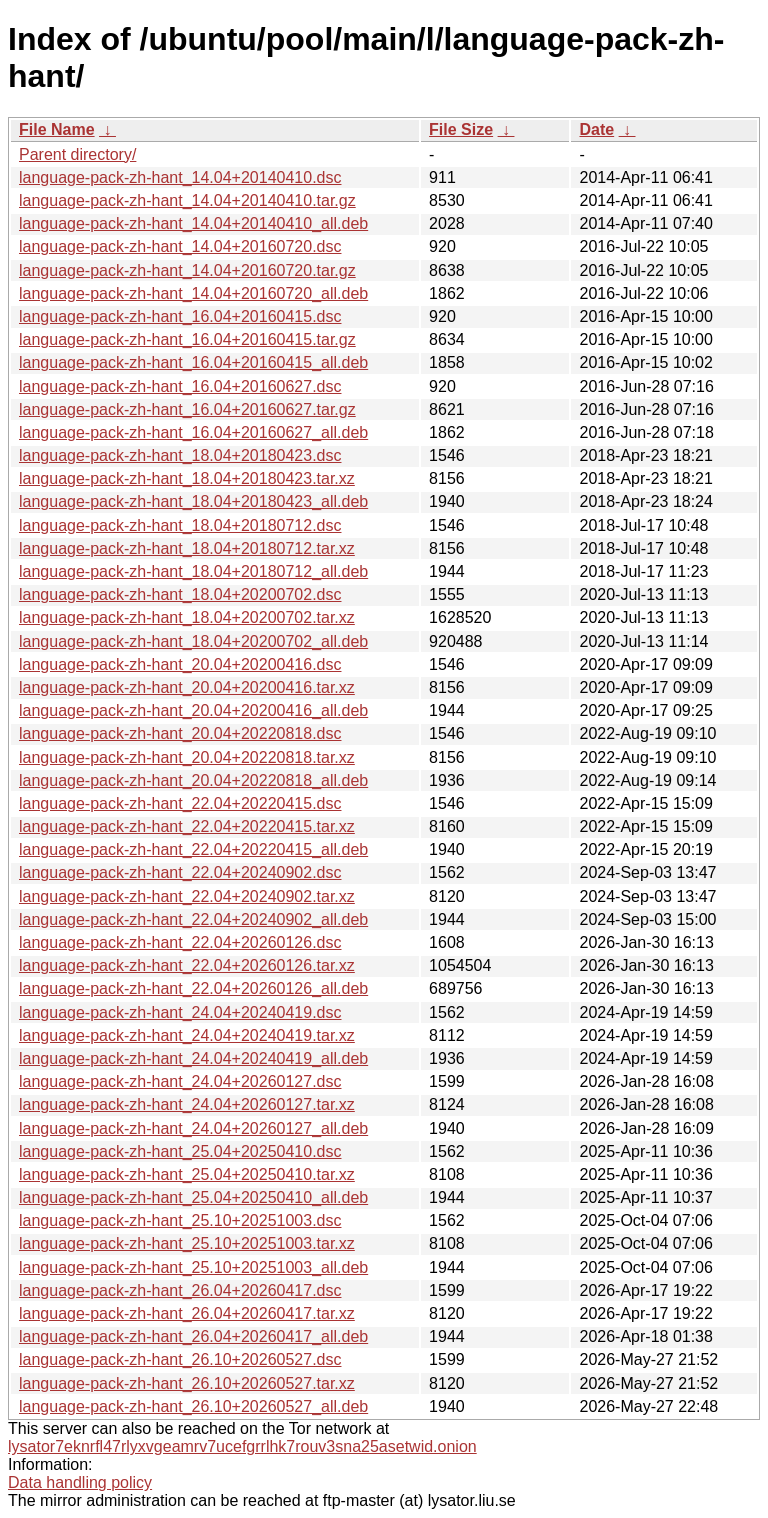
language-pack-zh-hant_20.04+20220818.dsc (180, 733)
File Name (57, 129)
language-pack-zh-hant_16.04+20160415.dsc (180, 316)
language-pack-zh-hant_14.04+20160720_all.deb (193, 293)
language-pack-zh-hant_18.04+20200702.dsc (180, 594)
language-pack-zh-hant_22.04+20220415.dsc (180, 803)
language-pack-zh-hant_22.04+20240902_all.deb (193, 919)
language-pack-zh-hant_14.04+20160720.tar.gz (187, 270)
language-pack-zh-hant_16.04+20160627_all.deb (193, 432)
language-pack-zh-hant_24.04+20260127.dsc (180, 1081)
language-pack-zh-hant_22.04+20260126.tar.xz (187, 965)
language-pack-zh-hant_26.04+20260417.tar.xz (187, 1313)
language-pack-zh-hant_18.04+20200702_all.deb (193, 641)
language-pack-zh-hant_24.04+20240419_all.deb (193, 1058)
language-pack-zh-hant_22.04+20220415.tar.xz (187, 826)
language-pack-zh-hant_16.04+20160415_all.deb (193, 362)
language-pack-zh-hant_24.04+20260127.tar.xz (187, 1104)
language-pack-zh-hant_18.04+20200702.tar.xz (187, 617)
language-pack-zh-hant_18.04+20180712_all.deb (193, 571)
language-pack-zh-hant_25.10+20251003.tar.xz (187, 1243)
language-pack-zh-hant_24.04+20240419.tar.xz (187, 1035)
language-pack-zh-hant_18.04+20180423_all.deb (193, 501)
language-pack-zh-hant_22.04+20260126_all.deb (193, 988)
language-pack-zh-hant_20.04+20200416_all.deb (193, 710)
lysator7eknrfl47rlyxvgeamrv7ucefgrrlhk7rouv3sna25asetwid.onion (242, 1446)
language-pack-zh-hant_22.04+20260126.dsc (180, 942)
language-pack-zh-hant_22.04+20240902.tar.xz (187, 896)
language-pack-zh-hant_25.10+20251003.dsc (180, 1220)
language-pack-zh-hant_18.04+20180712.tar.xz (187, 548)
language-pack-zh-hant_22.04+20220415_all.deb (193, 849)
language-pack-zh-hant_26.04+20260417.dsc (180, 1290)
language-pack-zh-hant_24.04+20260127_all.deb (193, 1128)
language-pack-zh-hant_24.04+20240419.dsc (180, 1012)
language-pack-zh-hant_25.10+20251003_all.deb (193, 1267)
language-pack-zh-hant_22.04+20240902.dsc (180, 872)
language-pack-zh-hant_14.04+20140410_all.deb (193, 223)
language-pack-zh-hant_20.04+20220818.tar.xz (187, 757)
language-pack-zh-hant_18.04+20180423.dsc (180, 455)
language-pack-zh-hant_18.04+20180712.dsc (180, 525)
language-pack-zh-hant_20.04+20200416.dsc (180, 664)
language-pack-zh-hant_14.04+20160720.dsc (180, 246)
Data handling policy (80, 1482)
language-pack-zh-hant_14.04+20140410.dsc (180, 177)
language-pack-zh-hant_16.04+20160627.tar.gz (187, 409)
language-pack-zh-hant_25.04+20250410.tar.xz (187, 1174)
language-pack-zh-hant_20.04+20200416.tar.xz (187, 687)
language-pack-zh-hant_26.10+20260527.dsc (180, 1359)
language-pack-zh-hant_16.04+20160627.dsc (180, 386)
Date (596, 129)
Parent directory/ (77, 154)
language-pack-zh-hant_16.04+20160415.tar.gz (187, 339)
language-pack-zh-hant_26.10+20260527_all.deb (193, 1406)
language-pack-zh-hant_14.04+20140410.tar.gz (187, 200)
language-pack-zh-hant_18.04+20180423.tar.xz (187, 478)
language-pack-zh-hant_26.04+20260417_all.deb (193, 1336)
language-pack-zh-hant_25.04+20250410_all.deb (193, 1197)
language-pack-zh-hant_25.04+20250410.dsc (180, 1151)
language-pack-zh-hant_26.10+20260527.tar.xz (187, 1383)
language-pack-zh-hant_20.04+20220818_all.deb (193, 780)
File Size (461, 129)
